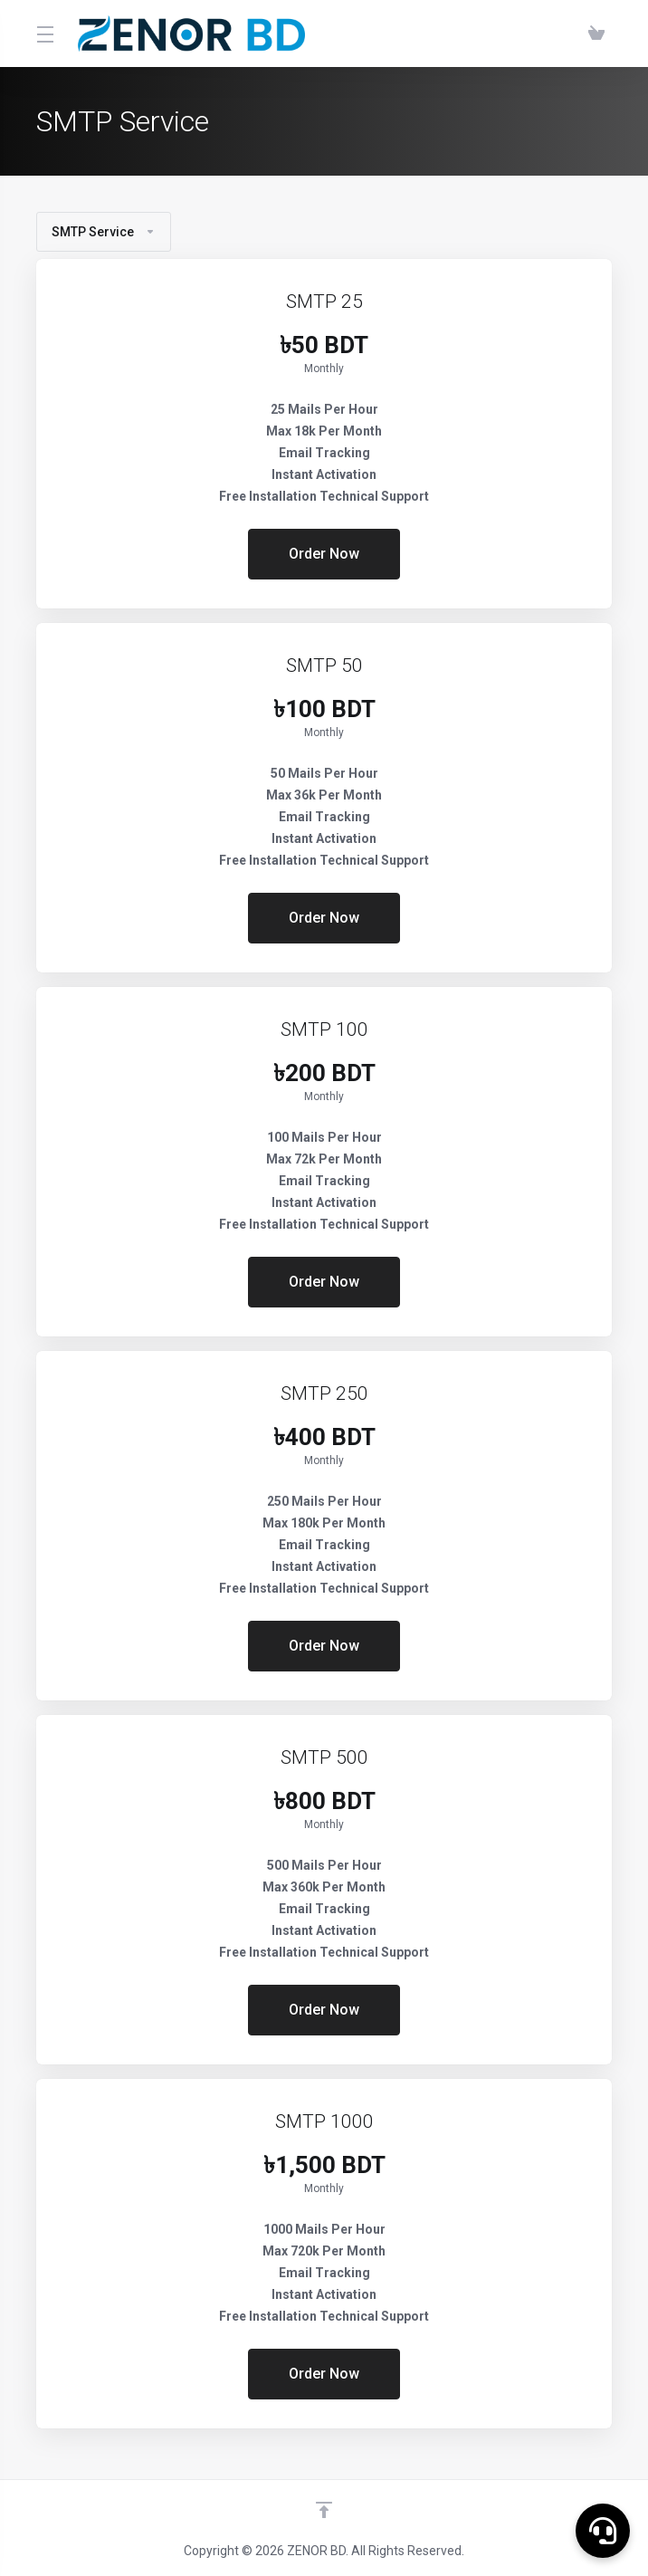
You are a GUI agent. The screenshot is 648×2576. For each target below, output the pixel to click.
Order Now (324, 553)
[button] (603, 2531)
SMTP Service (104, 232)
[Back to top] (324, 2510)
